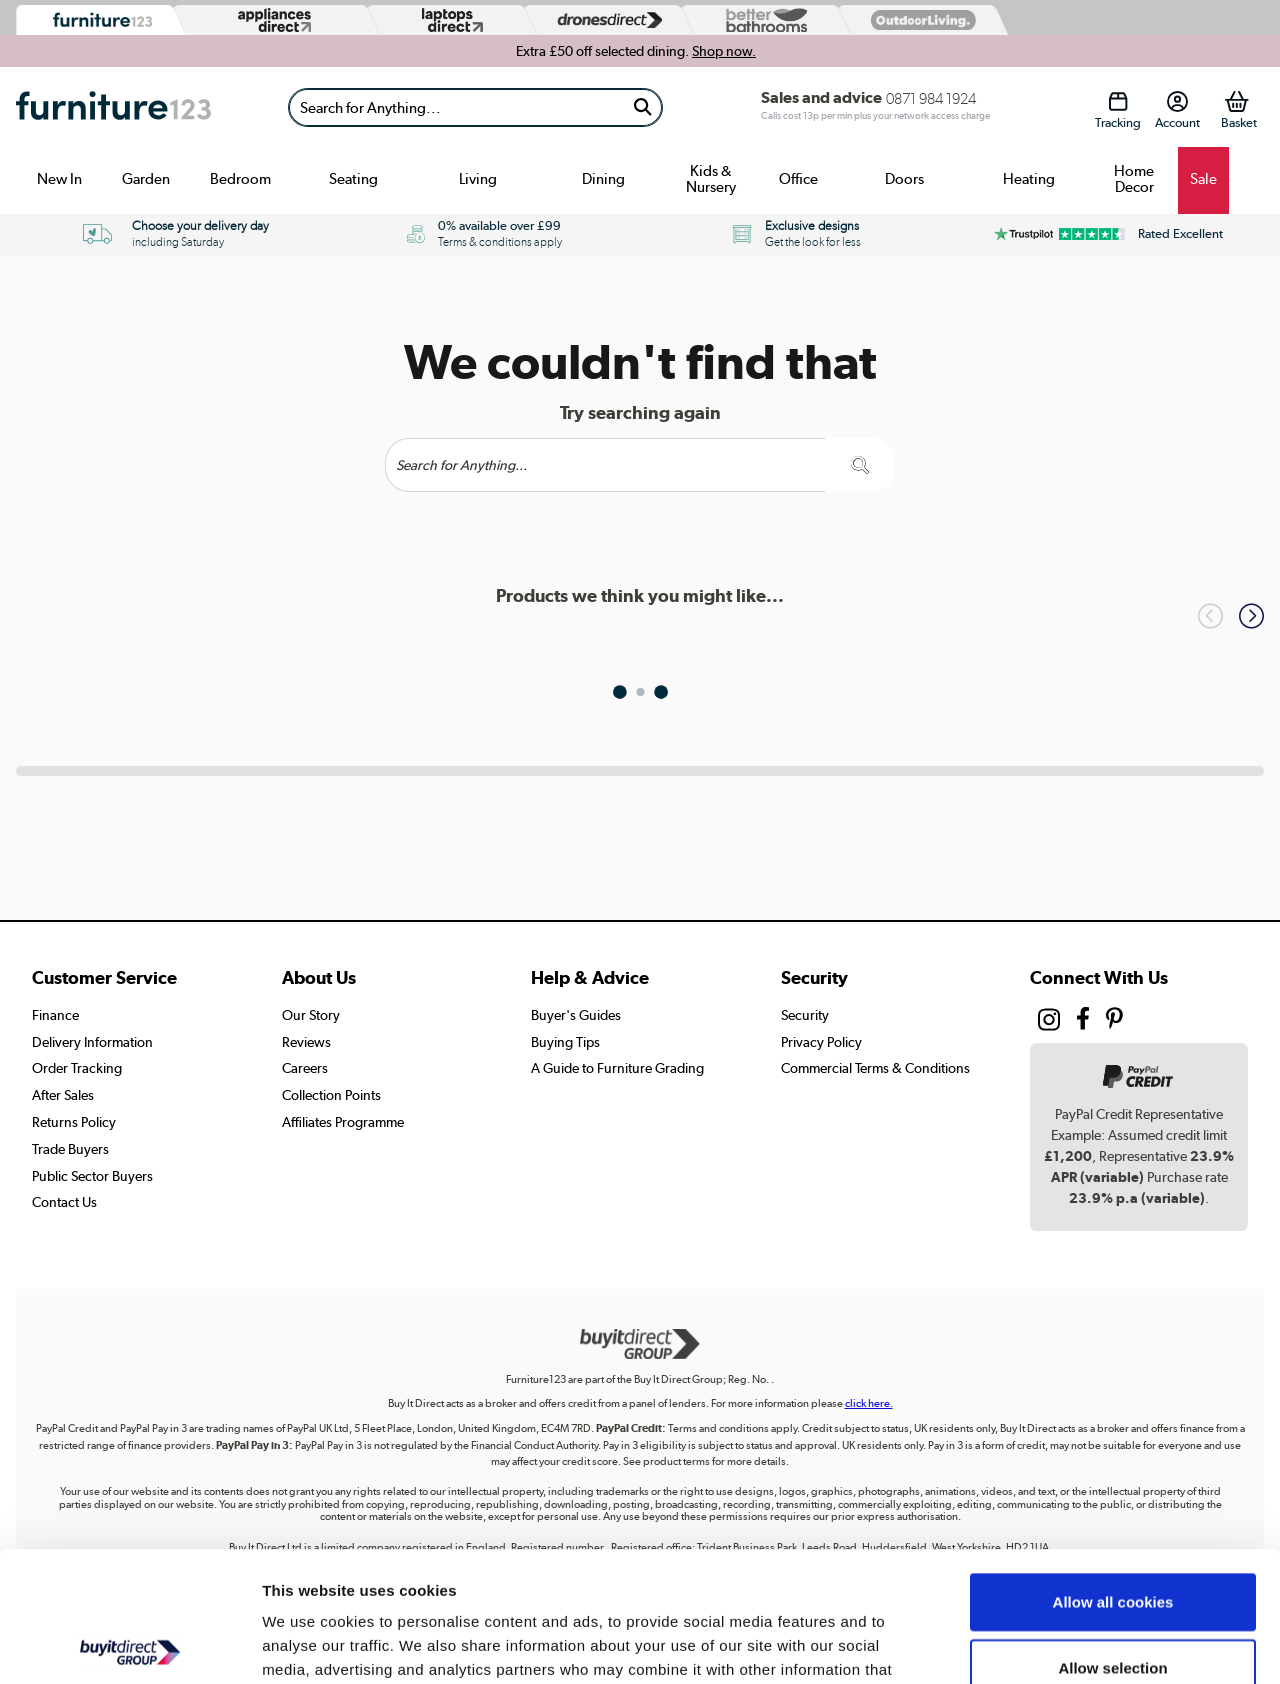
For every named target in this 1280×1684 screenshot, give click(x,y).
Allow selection (1112, 1537)
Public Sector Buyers (92, 1176)
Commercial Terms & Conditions (875, 1068)
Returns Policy (74, 1122)
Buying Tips (565, 1042)
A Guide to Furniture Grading (617, 1068)
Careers (305, 1068)
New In (59, 179)
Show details (1049, 1644)
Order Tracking (77, 1068)
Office (798, 179)
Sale (1203, 179)
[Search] (456, 107)
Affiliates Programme (343, 1122)
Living (478, 179)
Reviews (306, 1042)
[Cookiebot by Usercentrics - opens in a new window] (129, 1645)
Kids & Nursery (711, 179)
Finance (55, 1015)
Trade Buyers (70, 1149)
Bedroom (240, 179)
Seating (353, 179)
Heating (1029, 179)
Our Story (311, 1015)
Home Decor (1134, 179)
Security (805, 1015)
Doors (904, 179)
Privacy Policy (821, 1042)
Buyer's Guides (576, 1015)
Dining (603, 179)
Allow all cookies (1113, 1471)
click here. (869, 1403)
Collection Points (331, 1095)
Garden (146, 179)
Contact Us (64, 1202)
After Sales (63, 1095)
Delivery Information (92, 1042)
